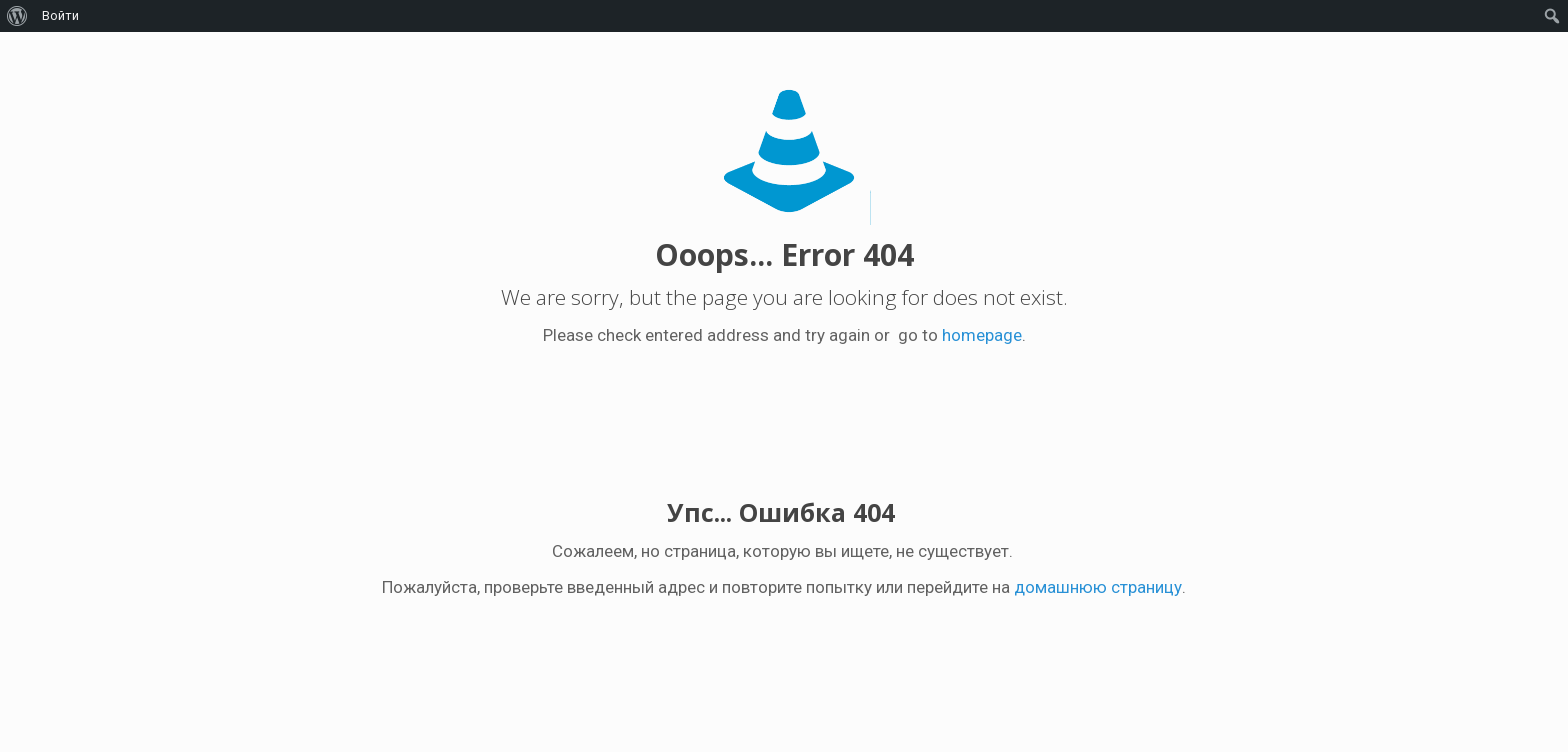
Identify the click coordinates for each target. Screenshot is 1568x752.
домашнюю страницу (1098, 587)
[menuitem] (17, 16)
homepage (982, 335)
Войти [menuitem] (60, 15)
